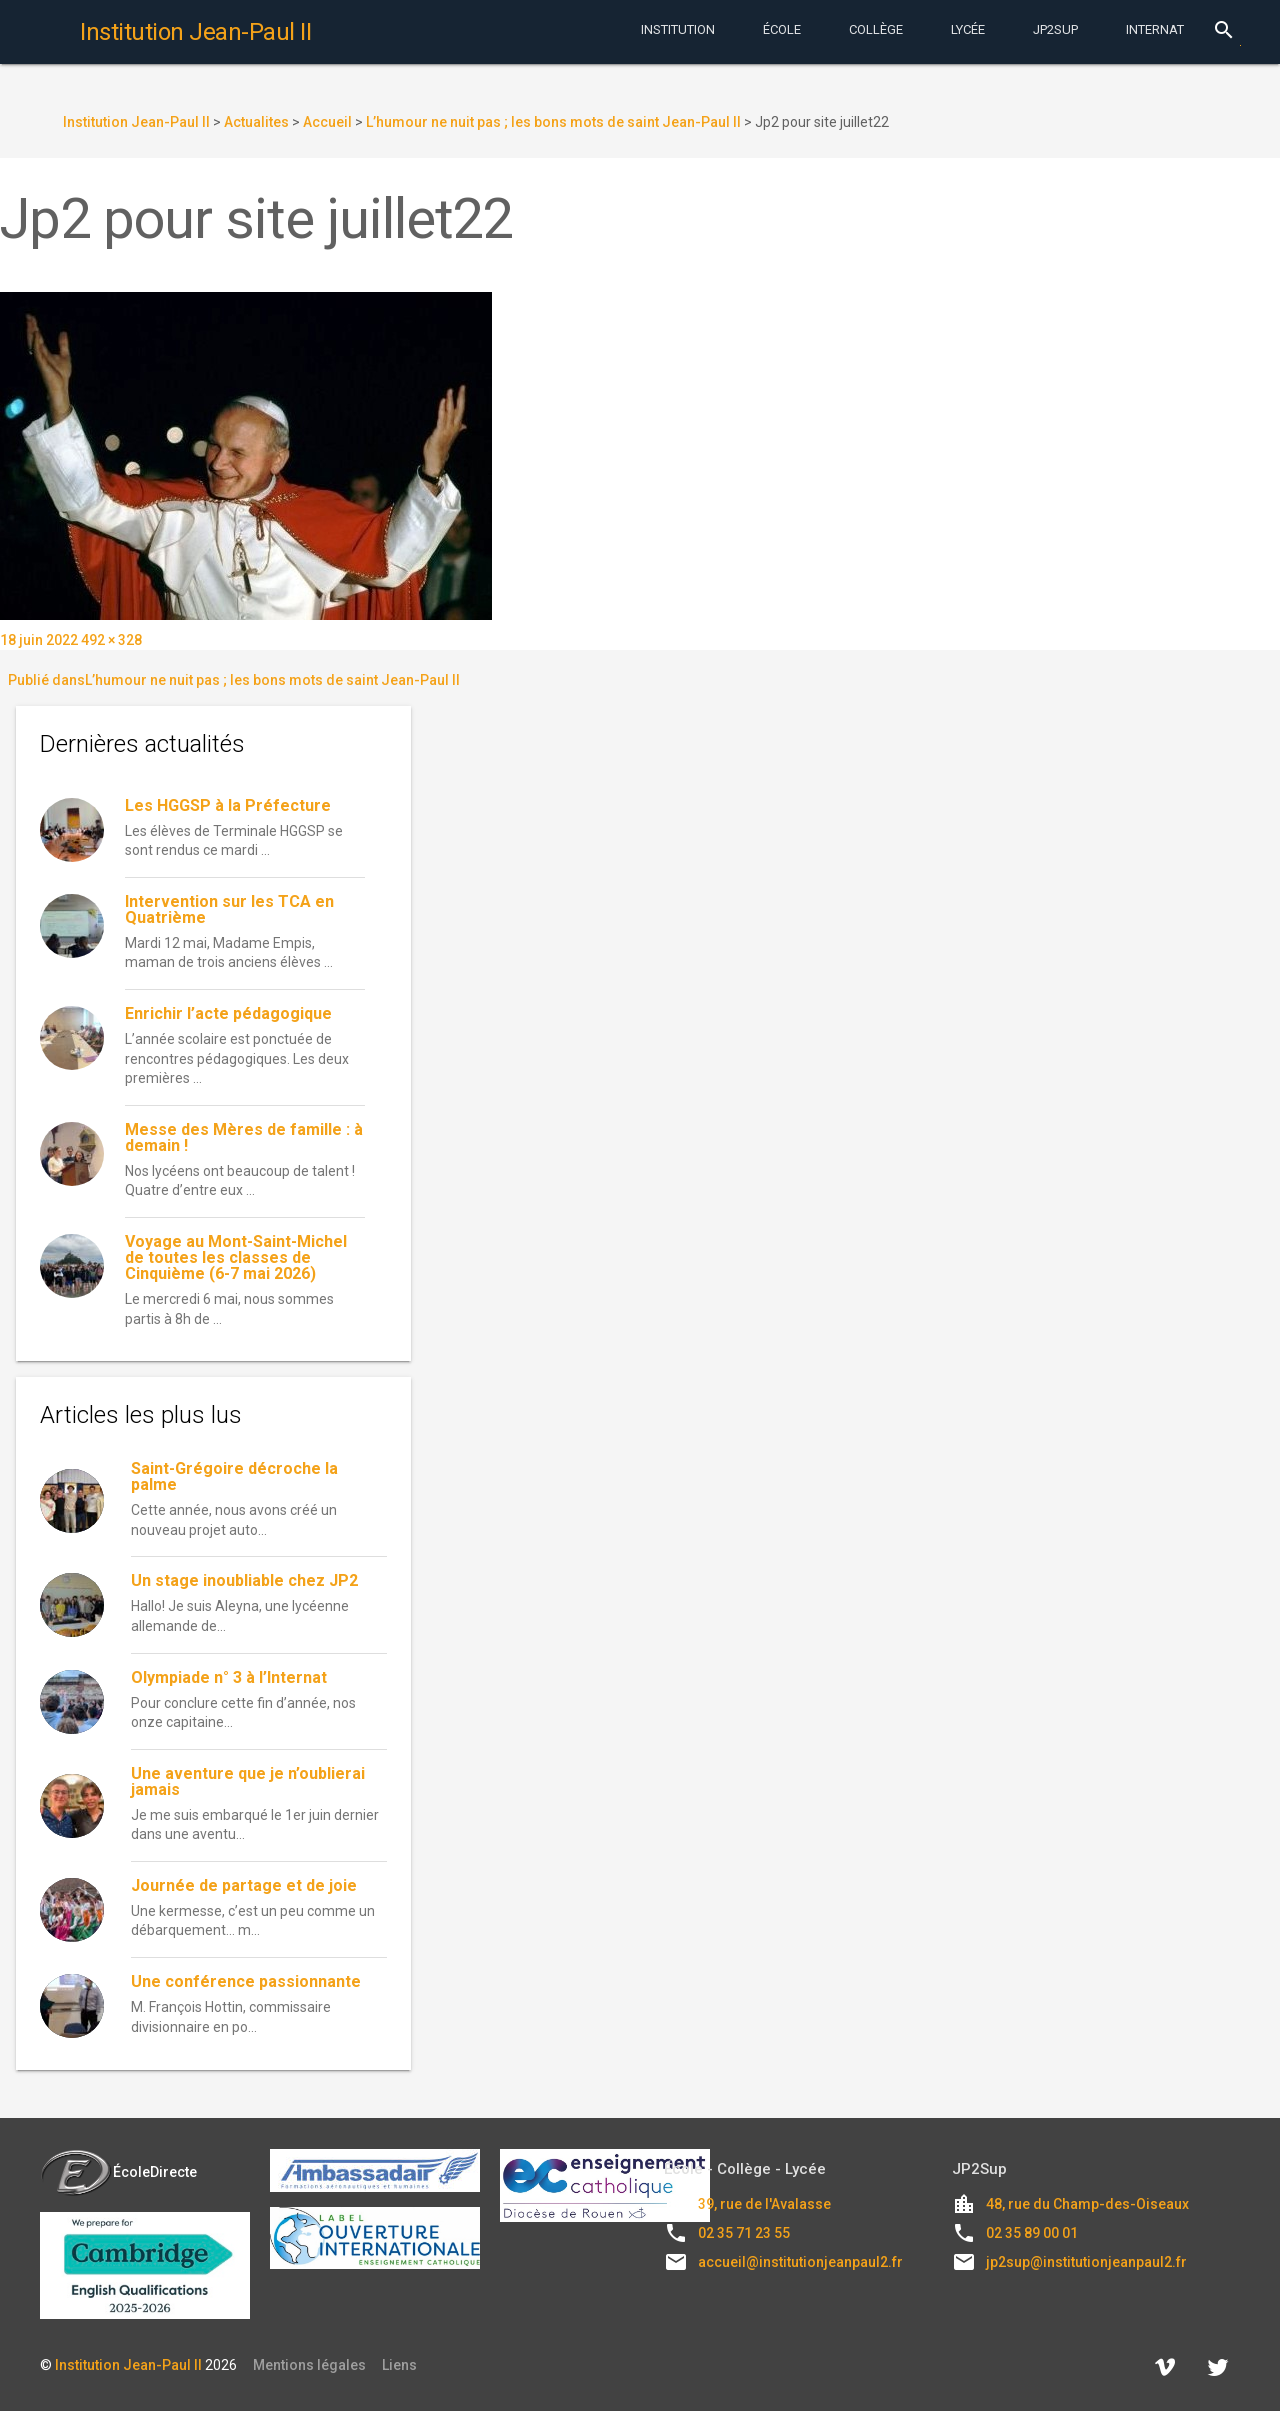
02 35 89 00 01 (1032, 2233)
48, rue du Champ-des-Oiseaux (1087, 2204)
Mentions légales (309, 2365)
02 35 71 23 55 (744, 2233)
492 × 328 (111, 640)
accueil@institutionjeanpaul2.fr (800, 2262)
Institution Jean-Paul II (128, 2365)
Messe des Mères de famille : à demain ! (244, 1137)
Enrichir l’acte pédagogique (228, 1013)
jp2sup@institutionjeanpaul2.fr (1086, 2262)
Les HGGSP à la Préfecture (228, 805)
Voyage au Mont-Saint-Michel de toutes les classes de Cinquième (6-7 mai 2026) (236, 1257)
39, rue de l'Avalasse (764, 2204)
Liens (399, 2365)
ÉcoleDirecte (118, 2172)
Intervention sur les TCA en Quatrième (229, 909)
